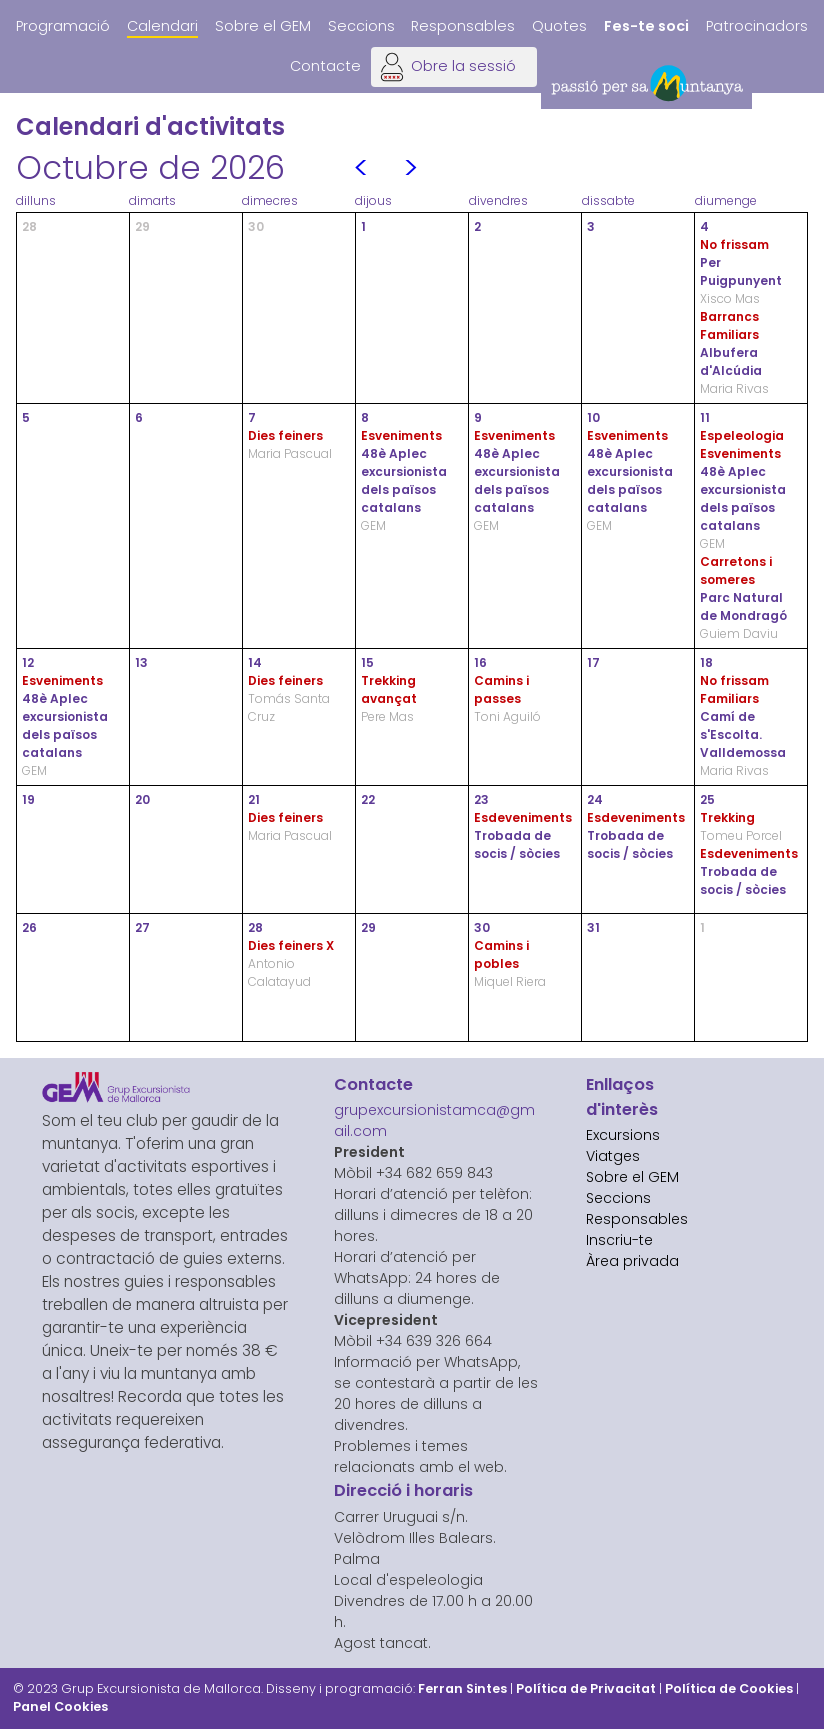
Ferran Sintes (462, 1688)
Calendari (162, 26)
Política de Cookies (729, 1688)
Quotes (559, 26)
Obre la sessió (463, 66)
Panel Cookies (60, 1706)
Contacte (325, 66)
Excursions (623, 1135)
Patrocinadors (757, 26)
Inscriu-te (619, 1240)
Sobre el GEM (263, 26)
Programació (63, 26)
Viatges (613, 1156)
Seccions (361, 26)
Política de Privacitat (586, 1688)
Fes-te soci (646, 26)
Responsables (463, 26)
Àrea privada (632, 1261)
